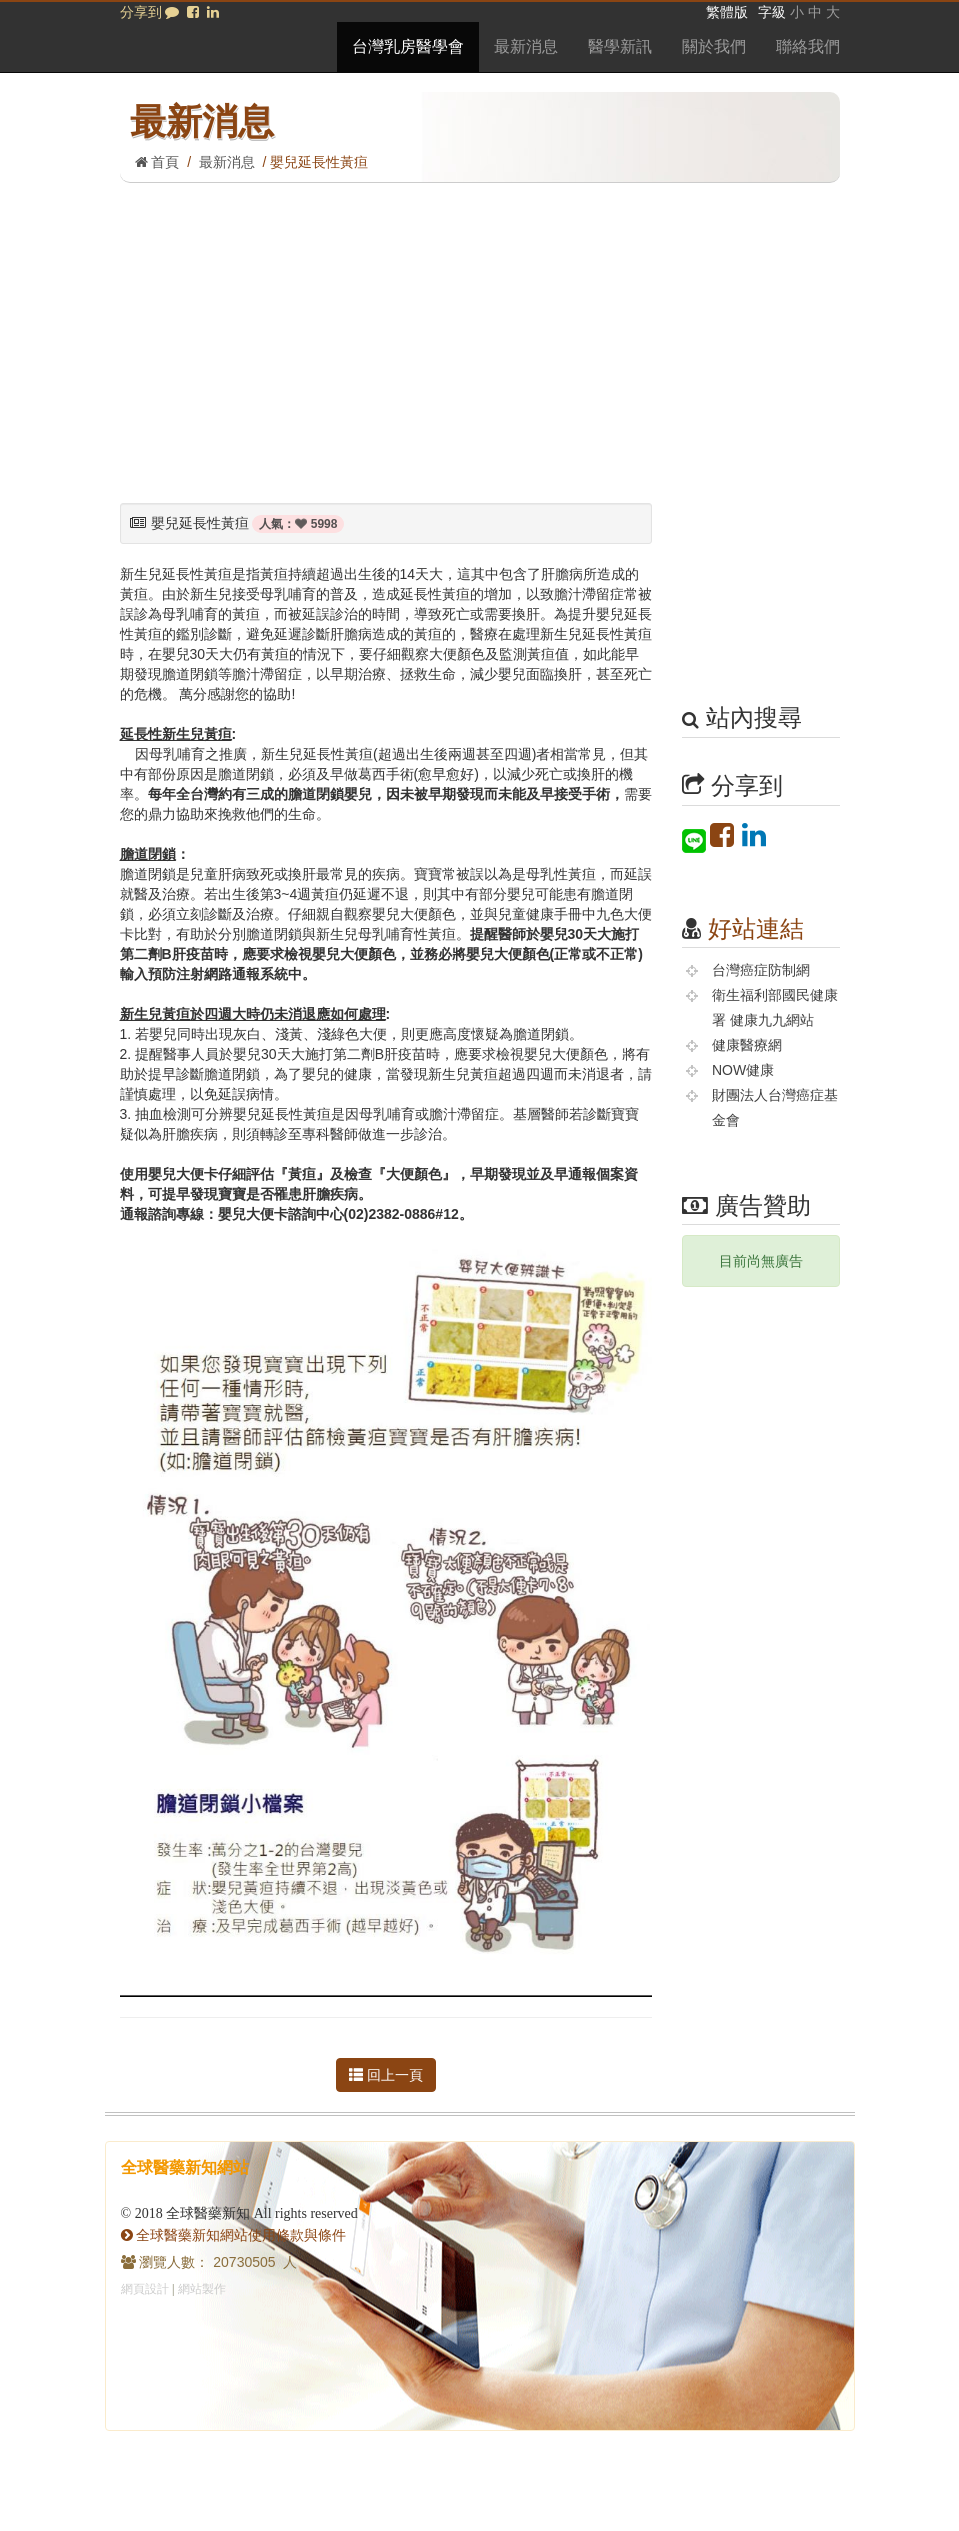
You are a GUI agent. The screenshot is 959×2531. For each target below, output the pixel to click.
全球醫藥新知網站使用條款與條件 (234, 2235)
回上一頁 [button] (386, 2075)
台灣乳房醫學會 (408, 46)
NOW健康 (743, 1070)
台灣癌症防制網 (761, 970)
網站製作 (202, 2289)
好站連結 (756, 928)
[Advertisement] (480, 333)
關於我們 (714, 46)
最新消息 (526, 46)
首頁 (157, 162)
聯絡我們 (808, 46)
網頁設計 (145, 2289)
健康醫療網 (747, 1045)
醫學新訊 (620, 46)
